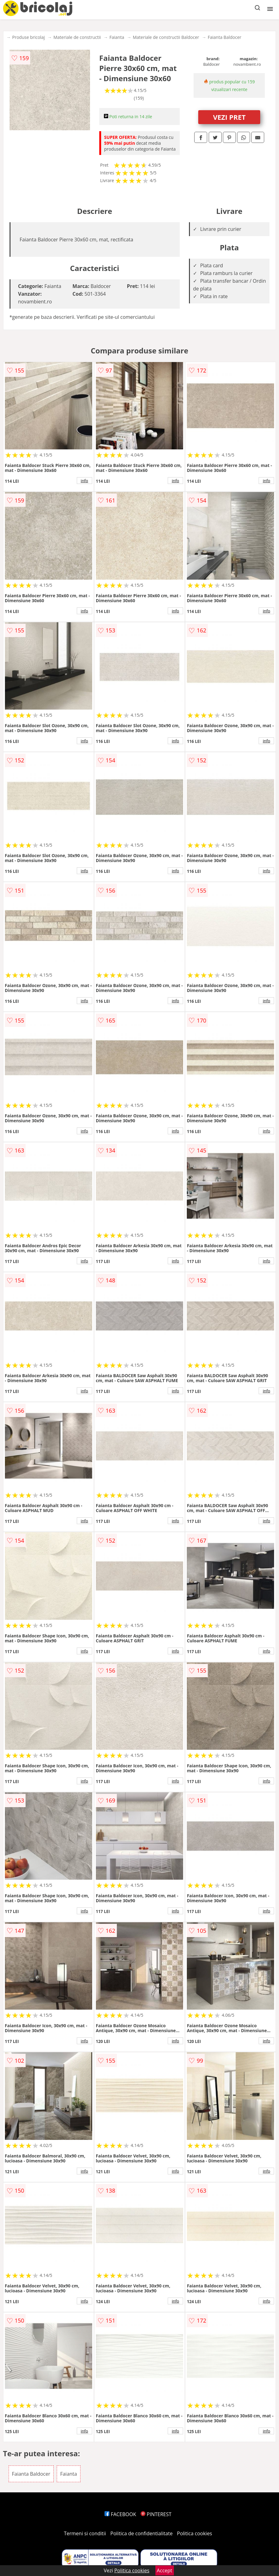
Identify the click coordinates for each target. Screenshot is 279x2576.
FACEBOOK (120, 2514)
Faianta (116, 37)
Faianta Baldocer (224, 37)
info (84, 480)
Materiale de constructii (77, 37)
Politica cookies (194, 2533)
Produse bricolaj (28, 37)
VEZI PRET (229, 117)
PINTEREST (156, 2514)
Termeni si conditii (85, 2533)
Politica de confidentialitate (141, 2533)
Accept (164, 2570)
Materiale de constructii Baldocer (166, 37)
